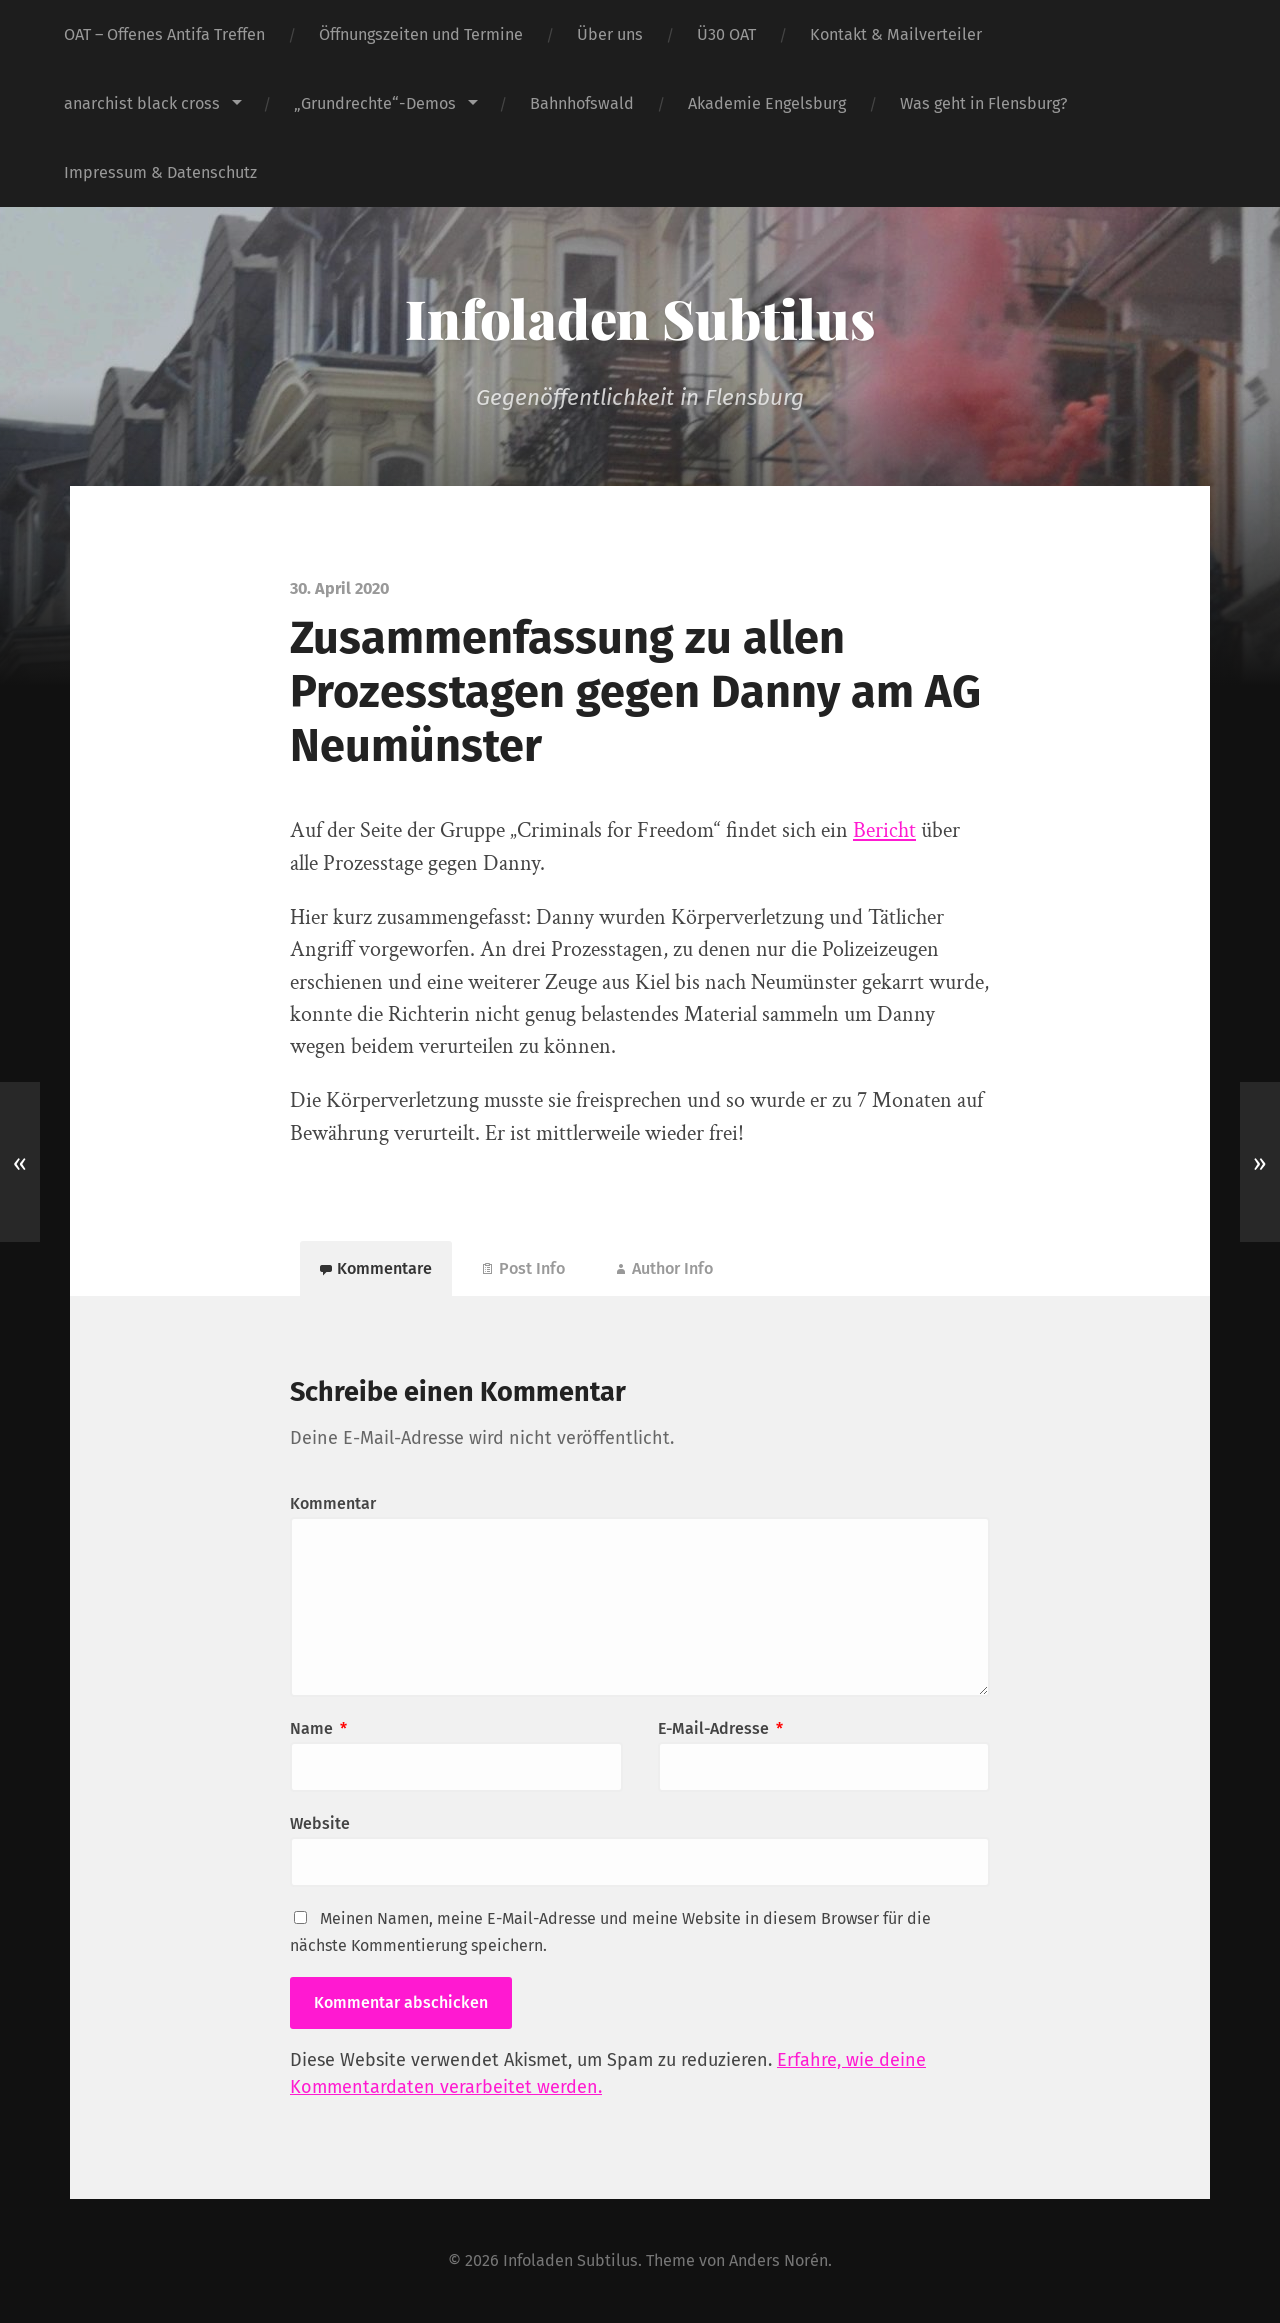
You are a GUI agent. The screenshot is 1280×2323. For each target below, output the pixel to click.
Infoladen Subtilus (640, 318)
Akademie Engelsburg (767, 103)
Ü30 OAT (726, 34)
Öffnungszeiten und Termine (421, 34)
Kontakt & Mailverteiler (896, 34)
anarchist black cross (142, 103)
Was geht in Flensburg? (983, 103)
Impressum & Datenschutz (160, 172)
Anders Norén (778, 2260)
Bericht (884, 830)
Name (318, 1728)
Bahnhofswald (582, 103)
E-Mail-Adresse (720, 1728)
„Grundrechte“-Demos (375, 103)
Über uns (610, 34)
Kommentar (333, 1503)
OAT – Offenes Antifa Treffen (164, 34)
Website (320, 1823)
